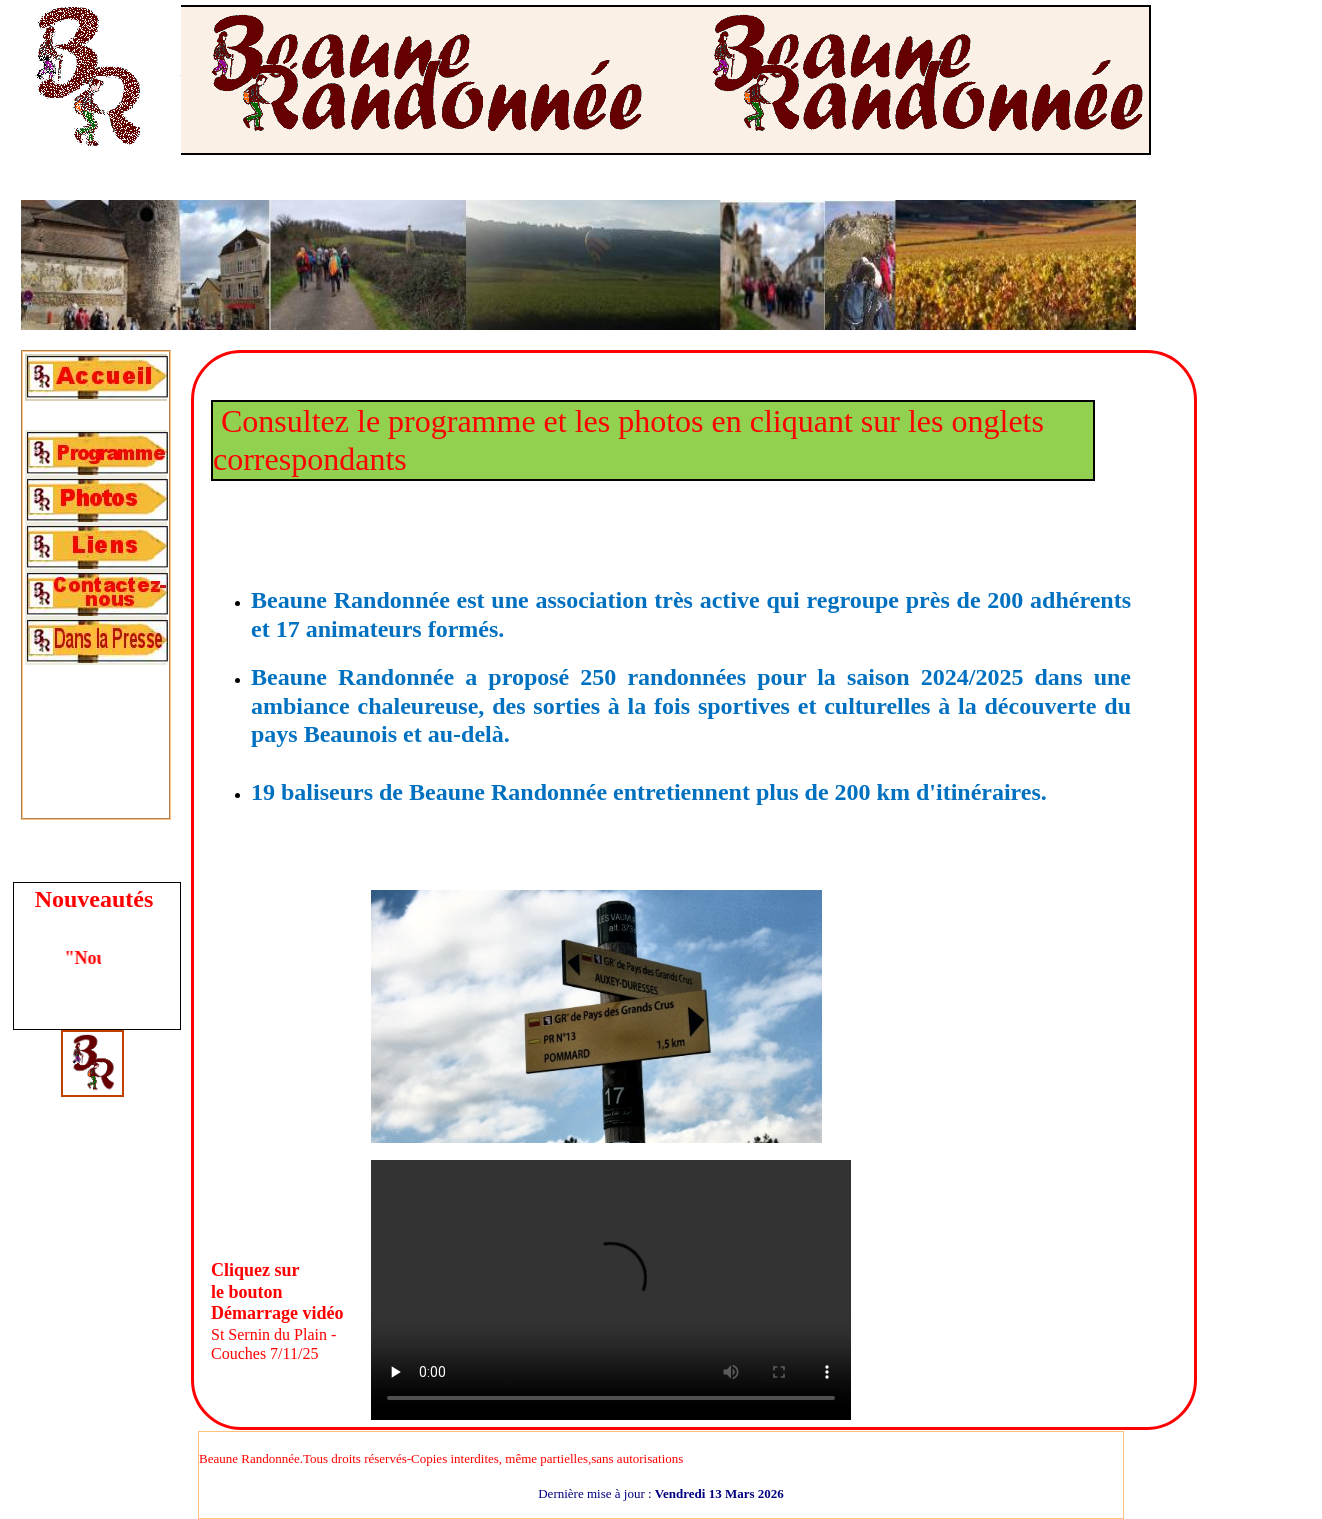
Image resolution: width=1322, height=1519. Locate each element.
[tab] (96, 377)
